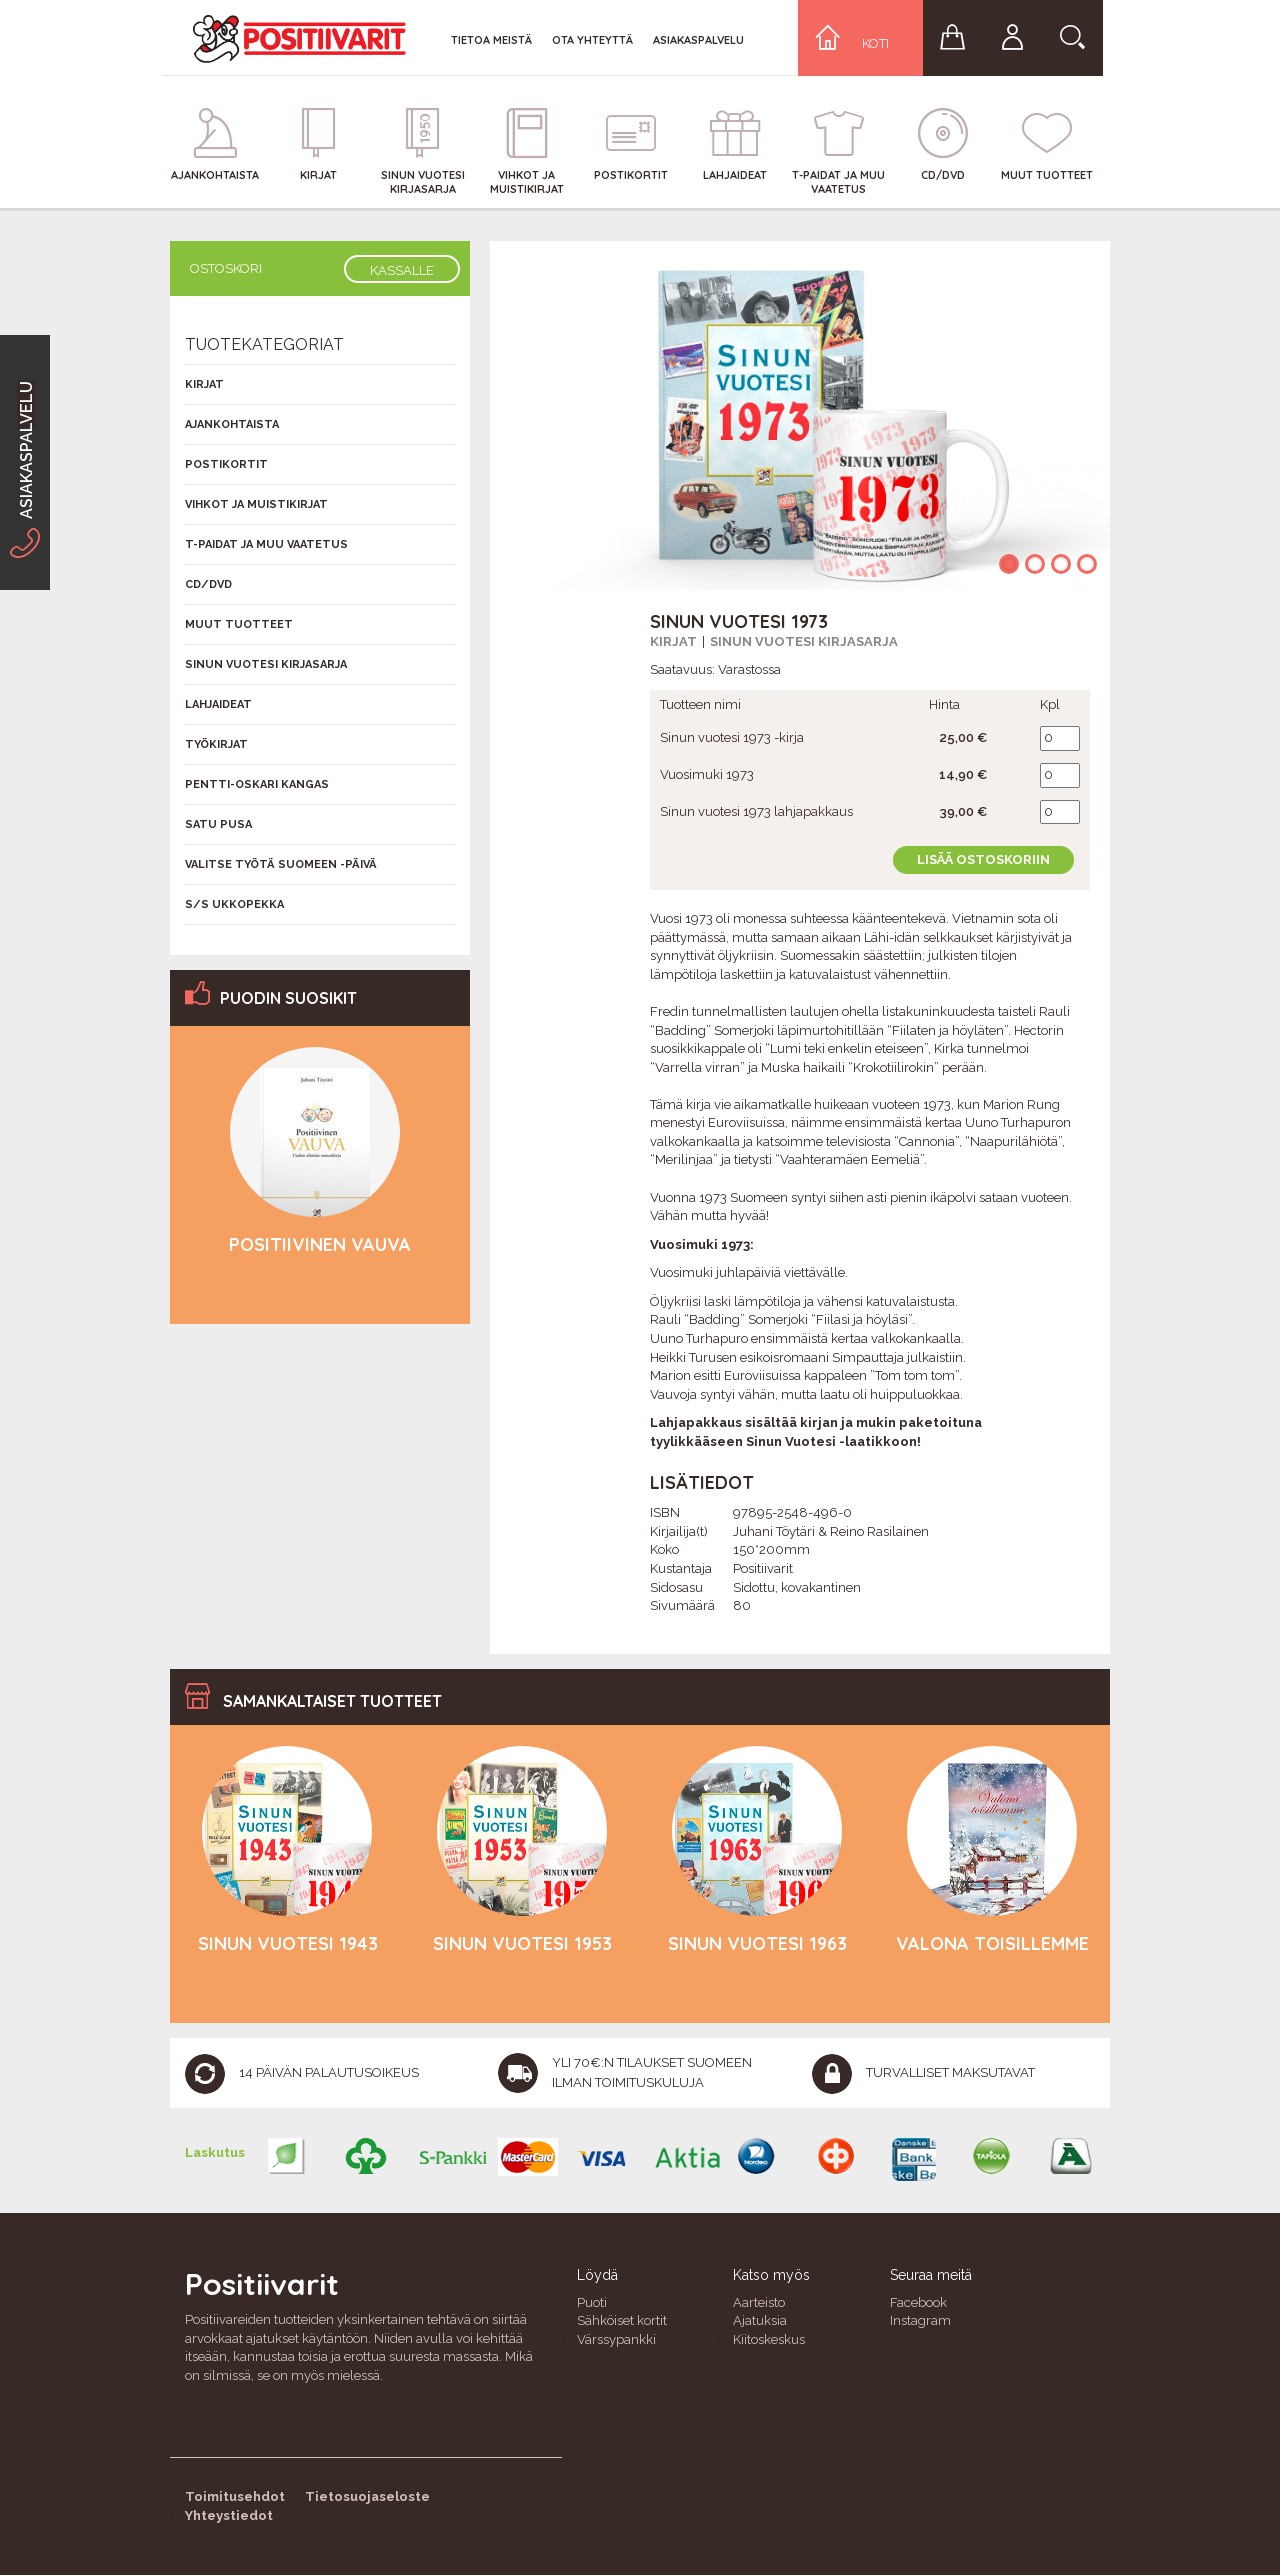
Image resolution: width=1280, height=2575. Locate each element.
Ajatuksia (760, 2320)
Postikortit (226, 464)
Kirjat (673, 641)
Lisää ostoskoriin (983, 859)
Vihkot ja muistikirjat (256, 504)
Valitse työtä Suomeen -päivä (281, 864)
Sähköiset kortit (622, 2320)
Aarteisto (759, 2302)
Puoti (592, 2302)
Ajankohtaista (232, 424)
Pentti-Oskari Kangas (257, 784)
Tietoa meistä (491, 40)
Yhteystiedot (229, 2515)
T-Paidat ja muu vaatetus (266, 544)
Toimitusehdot (235, 2496)
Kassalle (402, 270)
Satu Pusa (218, 824)
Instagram (920, 2320)
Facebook (918, 2302)
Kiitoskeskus (769, 2339)
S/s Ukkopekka (234, 904)
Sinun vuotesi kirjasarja (804, 641)
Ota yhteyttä (592, 40)
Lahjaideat (218, 704)
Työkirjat (216, 744)
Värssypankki (616, 2339)
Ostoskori (226, 268)
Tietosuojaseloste (367, 2496)
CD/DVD (208, 584)
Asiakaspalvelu (698, 40)
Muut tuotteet (239, 624)
